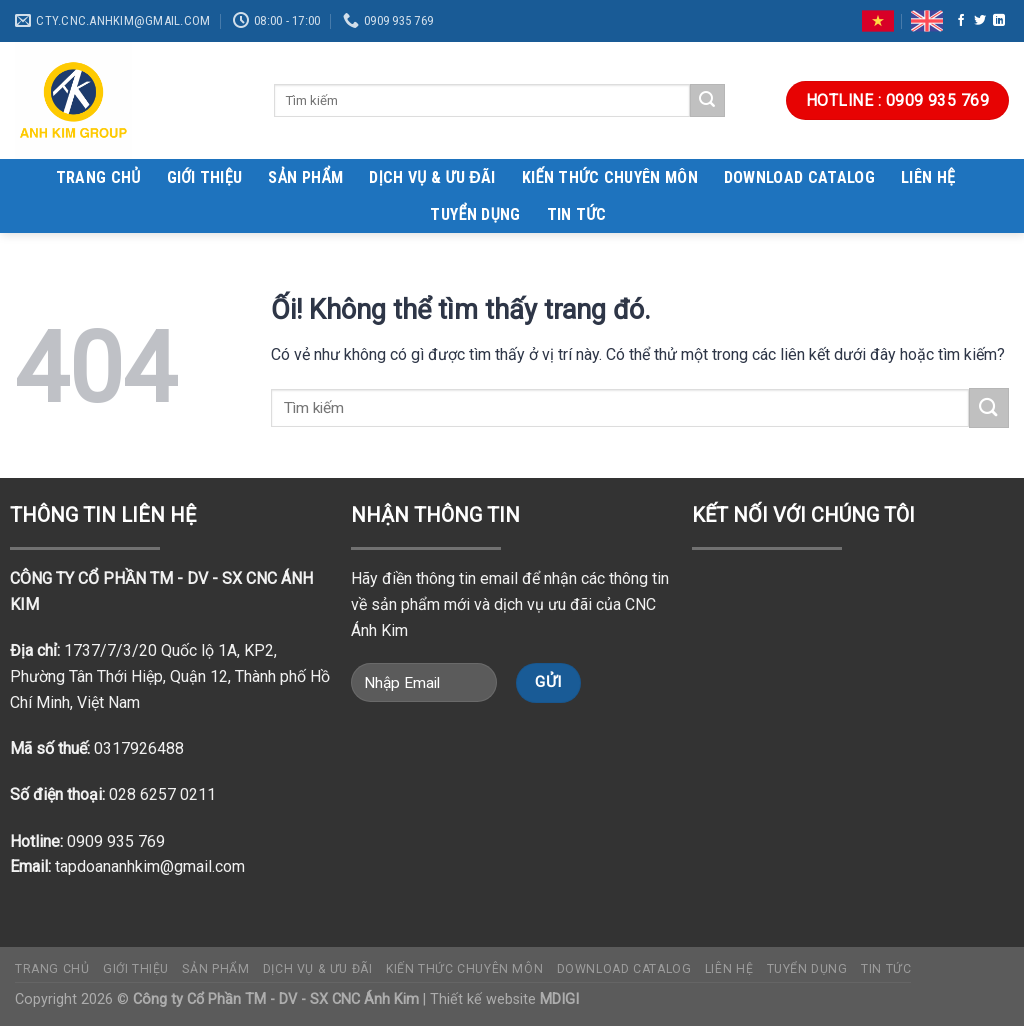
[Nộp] (707, 101)
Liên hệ (928, 177)
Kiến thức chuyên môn (610, 177)
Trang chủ (98, 177)
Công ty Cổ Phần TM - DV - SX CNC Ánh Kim (276, 999)
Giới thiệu (205, 177)
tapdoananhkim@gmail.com (150, 866)
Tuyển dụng (475, 214)
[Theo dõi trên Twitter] (980, 21)
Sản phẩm (305, 177)
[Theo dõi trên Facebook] (961, 21)
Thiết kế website (504, 999)
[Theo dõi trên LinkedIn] (999, 21)
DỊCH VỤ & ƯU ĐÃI (432, 177)
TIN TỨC (577, 214)
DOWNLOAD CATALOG (799, 177)
